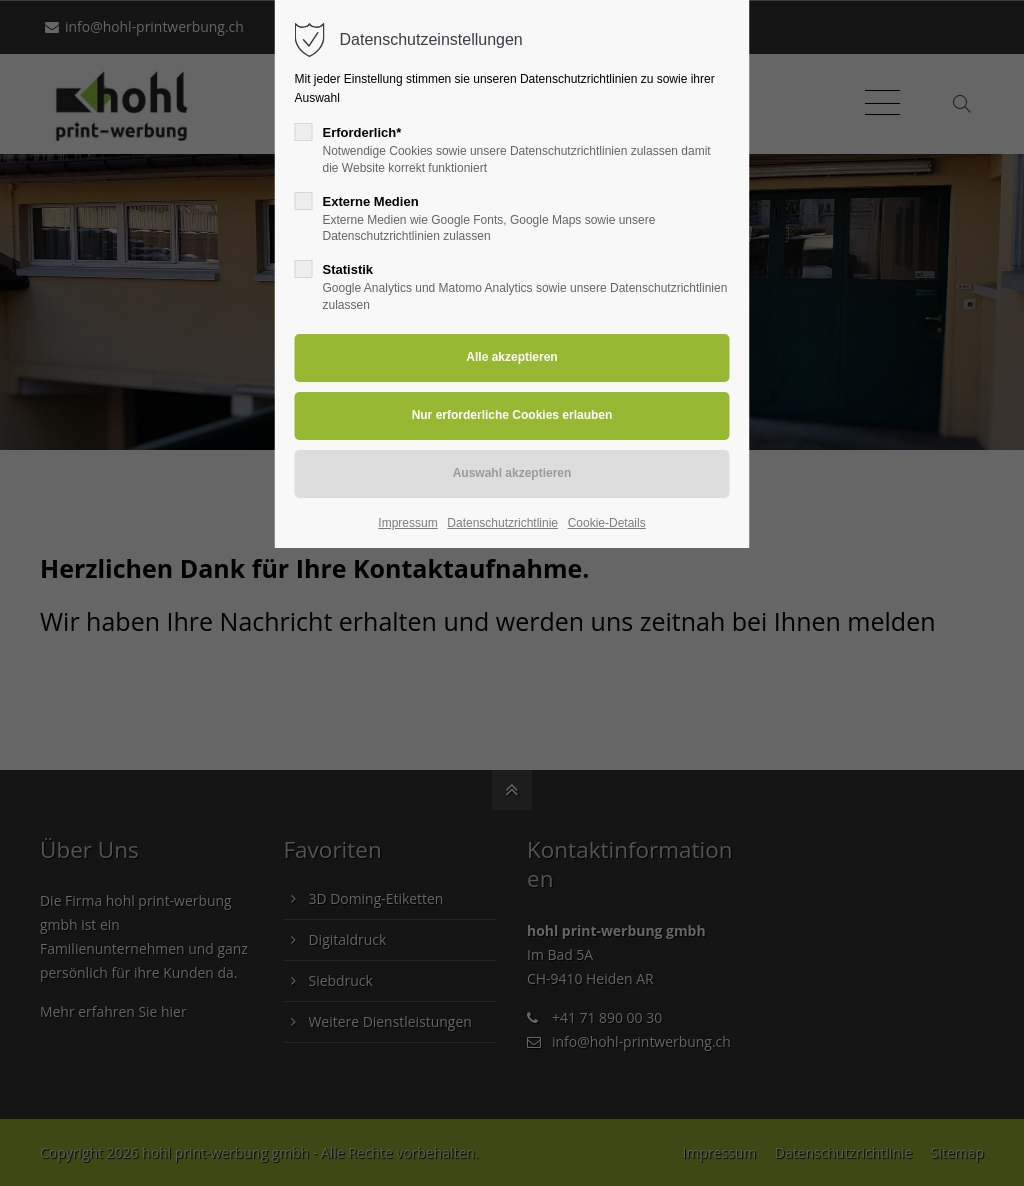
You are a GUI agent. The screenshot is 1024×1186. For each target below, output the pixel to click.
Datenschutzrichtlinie (502, 523)
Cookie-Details (607, 523)
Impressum (407, 523)
